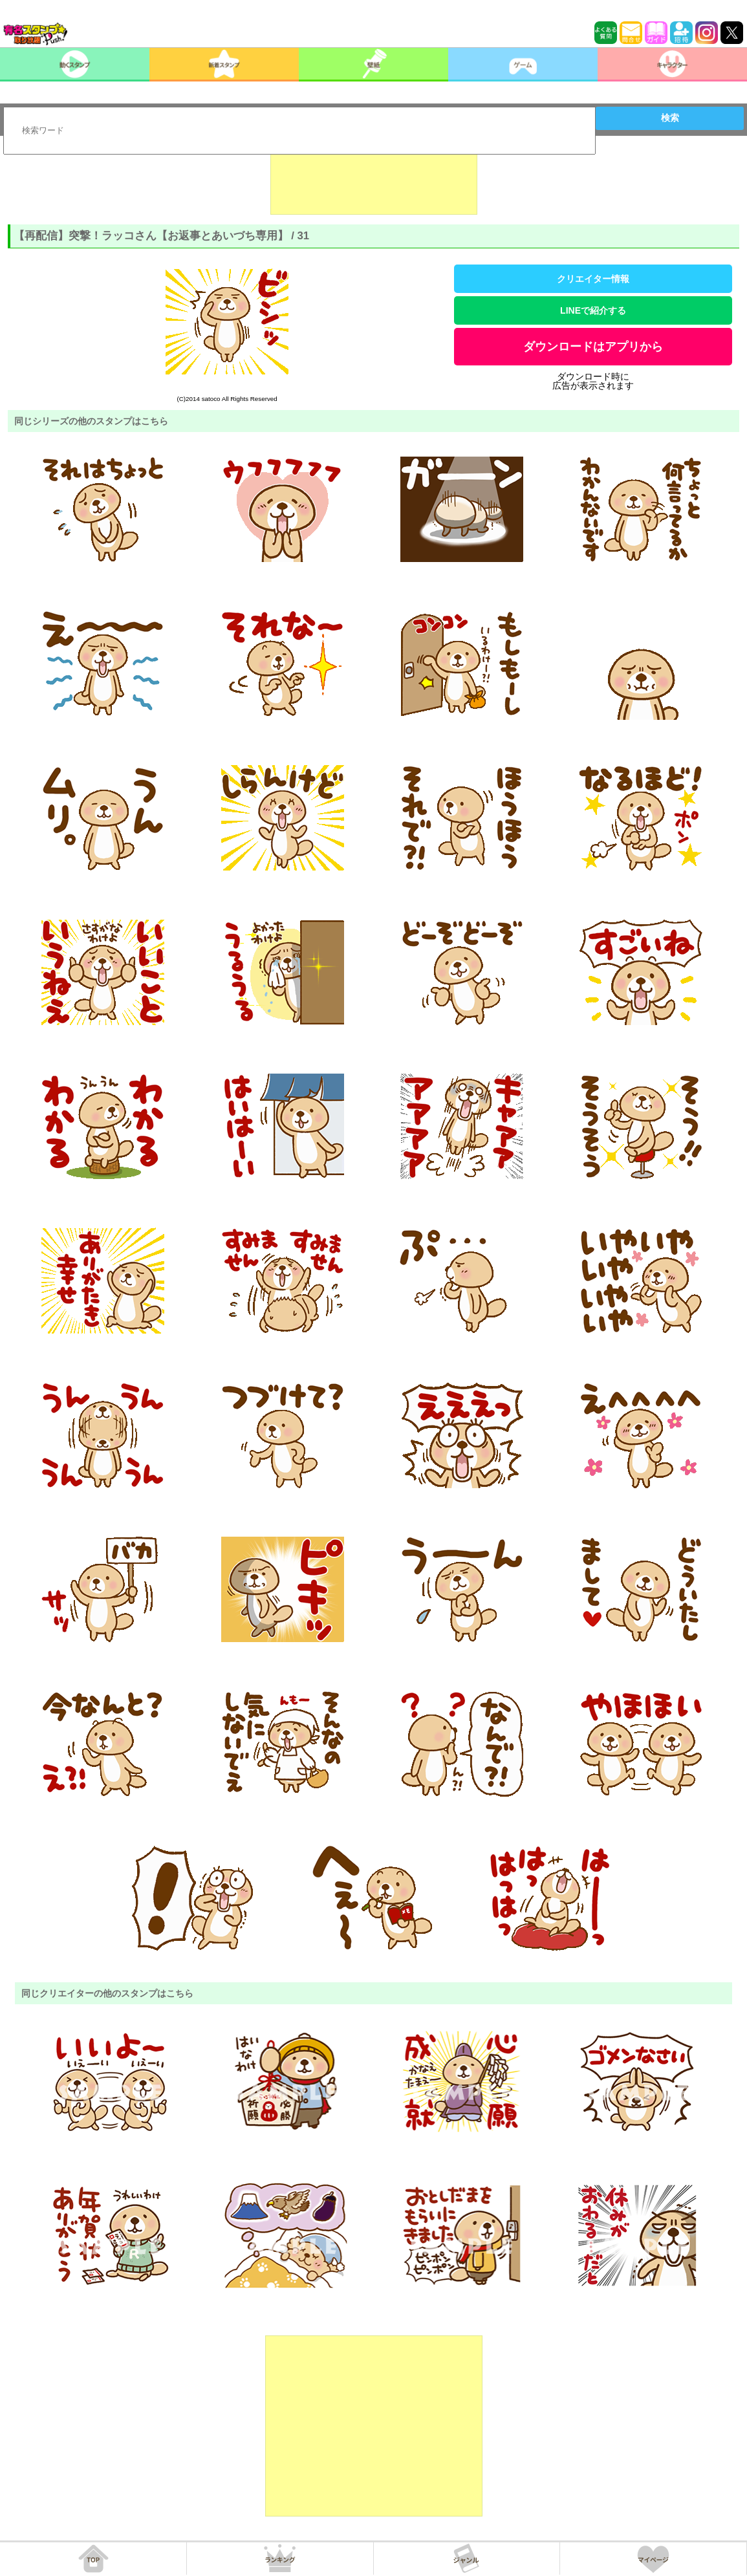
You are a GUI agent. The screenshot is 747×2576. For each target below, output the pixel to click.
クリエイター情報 (593, 279)
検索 (670, 118)
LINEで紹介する (593, 310)
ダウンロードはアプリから (593, 346)
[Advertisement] (373, 182)
